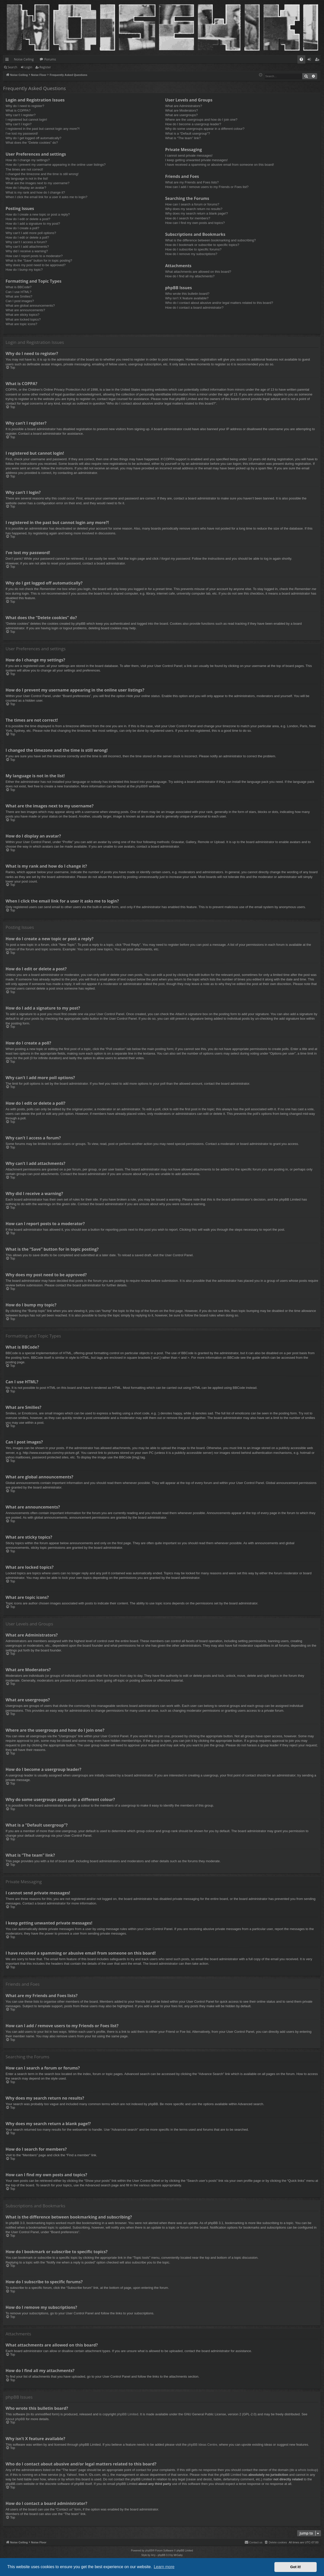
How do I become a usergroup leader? (193, 124)
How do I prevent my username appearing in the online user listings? (56, 164)
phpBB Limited (127, 2414)
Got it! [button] (295, 2567)
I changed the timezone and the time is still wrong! (42, 174)
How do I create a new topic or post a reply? (38, 214)
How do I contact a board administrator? (194, 307)
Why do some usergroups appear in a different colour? (204, 129)
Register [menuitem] (318, 60)
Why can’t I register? (21, 115)
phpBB (141, 786)
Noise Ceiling (24, 59)
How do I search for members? (187, 218)
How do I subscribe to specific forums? (193, 249)
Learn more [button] (164, 2567)
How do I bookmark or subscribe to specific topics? (202, 245)
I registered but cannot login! (26, 119)
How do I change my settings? (28, 160)
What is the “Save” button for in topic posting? (39, 260)
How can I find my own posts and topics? (195, 223)
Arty (153, 2555)
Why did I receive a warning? (27, 251)
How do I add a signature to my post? (33, 223)
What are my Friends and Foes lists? (192, 182)
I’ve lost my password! (22, 133)
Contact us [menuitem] (253, 2542)
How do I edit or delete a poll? (27, 237)
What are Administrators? (183, 106)
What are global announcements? (30, 305)
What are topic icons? (21, 324)
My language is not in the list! (27, 178)
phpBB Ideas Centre (202, 2444)
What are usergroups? (181, 115)
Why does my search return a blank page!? (196, 213)
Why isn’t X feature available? (186, 298)
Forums (50, 59)
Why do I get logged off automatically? (33, 138)
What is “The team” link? (183, 138)
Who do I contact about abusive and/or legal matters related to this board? (219, 303)
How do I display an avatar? (26, 188)
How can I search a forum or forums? (192, 204)
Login (28, 67)
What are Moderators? (181, 110)
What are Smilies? (19, 296)
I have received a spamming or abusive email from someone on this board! (219, 164)
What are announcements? (25, 310)
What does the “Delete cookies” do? (32, 142)
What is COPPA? (18, 110)
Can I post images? (20, 301)
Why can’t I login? (19, 124)
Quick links (8, 60)
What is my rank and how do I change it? (35, 192)
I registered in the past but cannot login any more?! (43, 129)
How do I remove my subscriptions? (191, 254)
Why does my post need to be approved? (36, 265)
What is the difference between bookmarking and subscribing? (210, 240)
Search (12, 67)
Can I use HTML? (18, 292)
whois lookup (307, 2470)
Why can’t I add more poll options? (31, 233)
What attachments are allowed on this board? (198, 272)
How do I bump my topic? (24, 269)
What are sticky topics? (22, 315)
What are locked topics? (23, 319)
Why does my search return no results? (193, 209)
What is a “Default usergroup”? (187, 133)
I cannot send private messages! (188, 155)
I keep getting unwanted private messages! (196, 160)
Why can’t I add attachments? (27, 246)
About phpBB (15, 2419)
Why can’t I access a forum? (26, 242)
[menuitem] (301, 59)
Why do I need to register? (25, 106)
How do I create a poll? (22, 228)
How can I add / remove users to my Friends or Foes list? (206, 187)
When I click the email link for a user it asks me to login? (46, 197)
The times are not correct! (24, 169)
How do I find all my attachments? (189, 276)
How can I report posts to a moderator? (34, 256)
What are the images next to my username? (37, 183)
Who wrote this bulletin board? (187, 294)
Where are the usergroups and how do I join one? (201, 119)
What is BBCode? (19, 287)
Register (45, 67)
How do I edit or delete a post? (28, 219)
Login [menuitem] (310, 60)
